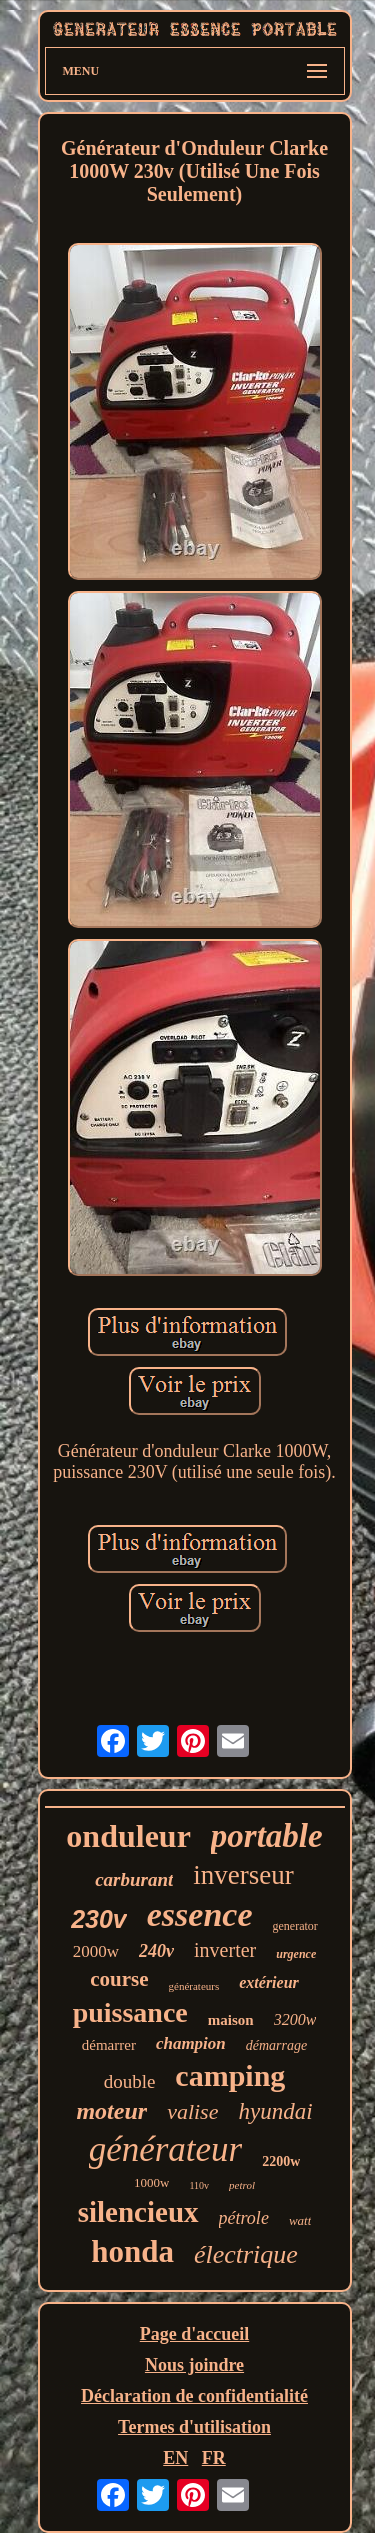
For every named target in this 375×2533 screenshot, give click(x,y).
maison (231, 2020)
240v (156, 1951)
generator (295, 1926)
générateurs (194, 1986)
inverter (225, 1950)
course (119, 1979)
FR (214, 2458)
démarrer (109, 2045)
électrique (246, 2254)
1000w (151, 2182)
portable (267, 1836)
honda (132, 2251)
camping (230, 2075)
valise (192, 2111)
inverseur (243, 1875)
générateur (166, 2149)
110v (199, 2185)
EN (175, 2458)
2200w (281, 2161)
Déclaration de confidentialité (194, 2396)
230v (99, 1919)
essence (200, 1914)
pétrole (244, 2218)
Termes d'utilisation (194, 2427)
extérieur (269, 1982)
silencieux (138, 2212)
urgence (296, 1954)
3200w (295, 2019)
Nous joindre (194, 2365)
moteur (111, 2111)
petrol (242, 2185)
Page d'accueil (194, 2334)
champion (191, 2043)
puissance (130, 2012)
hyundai (275, 2111)
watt (300, 2220)
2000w (96, 1951)
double (130, 2081)
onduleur (128, 1836)
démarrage (276, 2045)
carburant (134, 1879)
